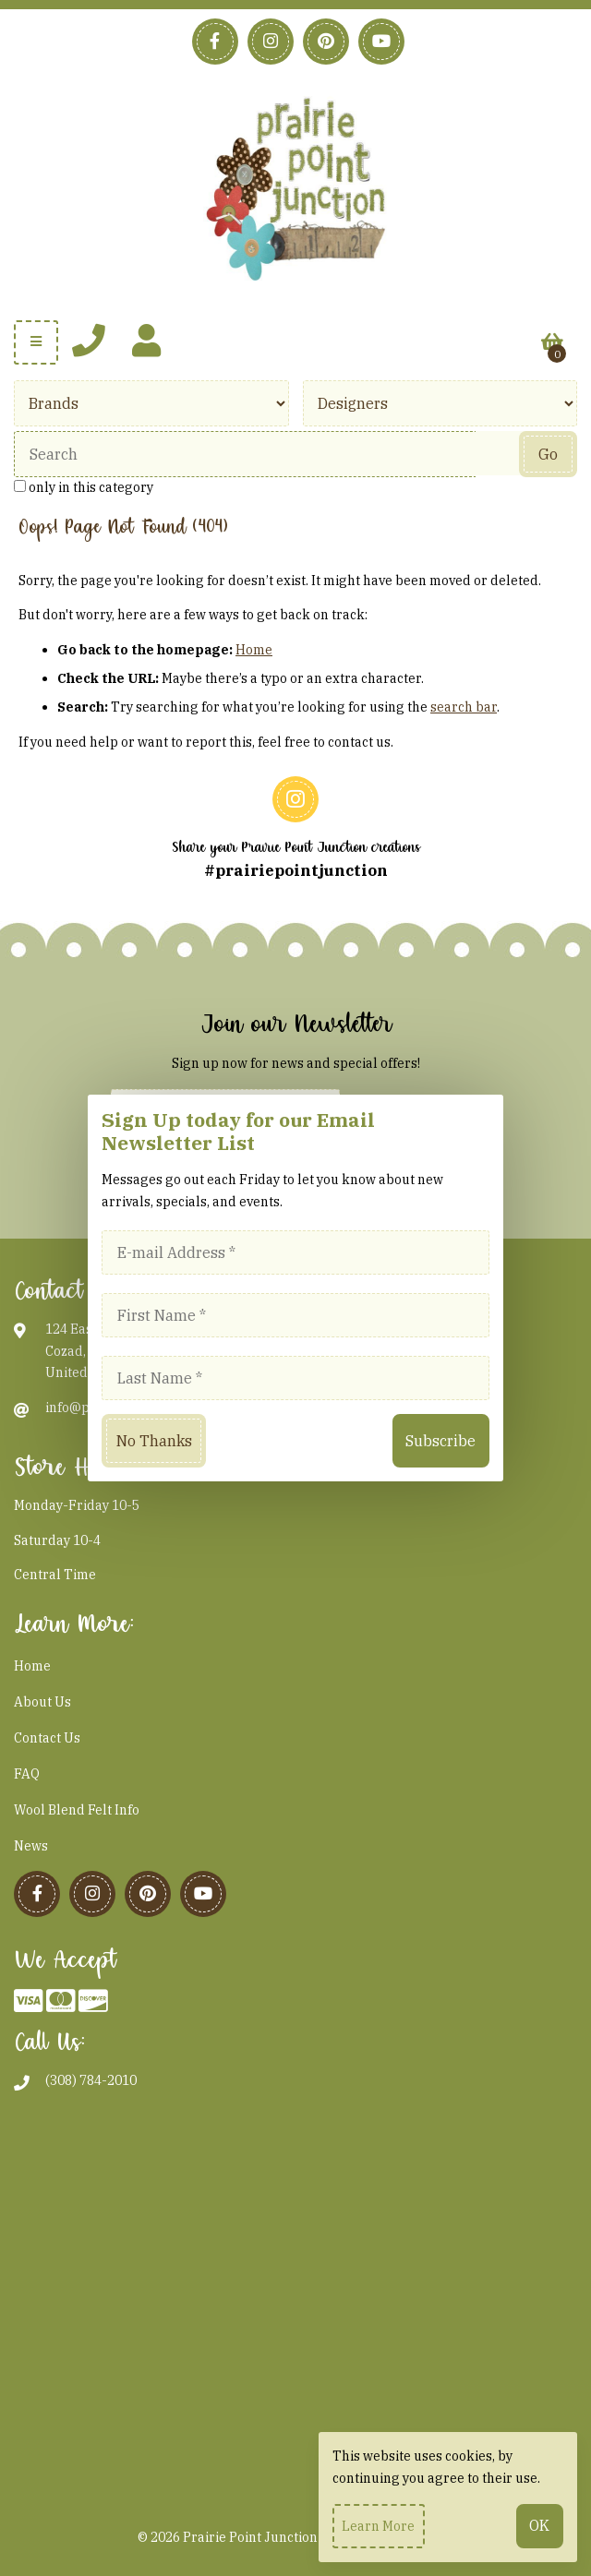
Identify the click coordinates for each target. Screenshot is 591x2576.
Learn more (378, 2526)
